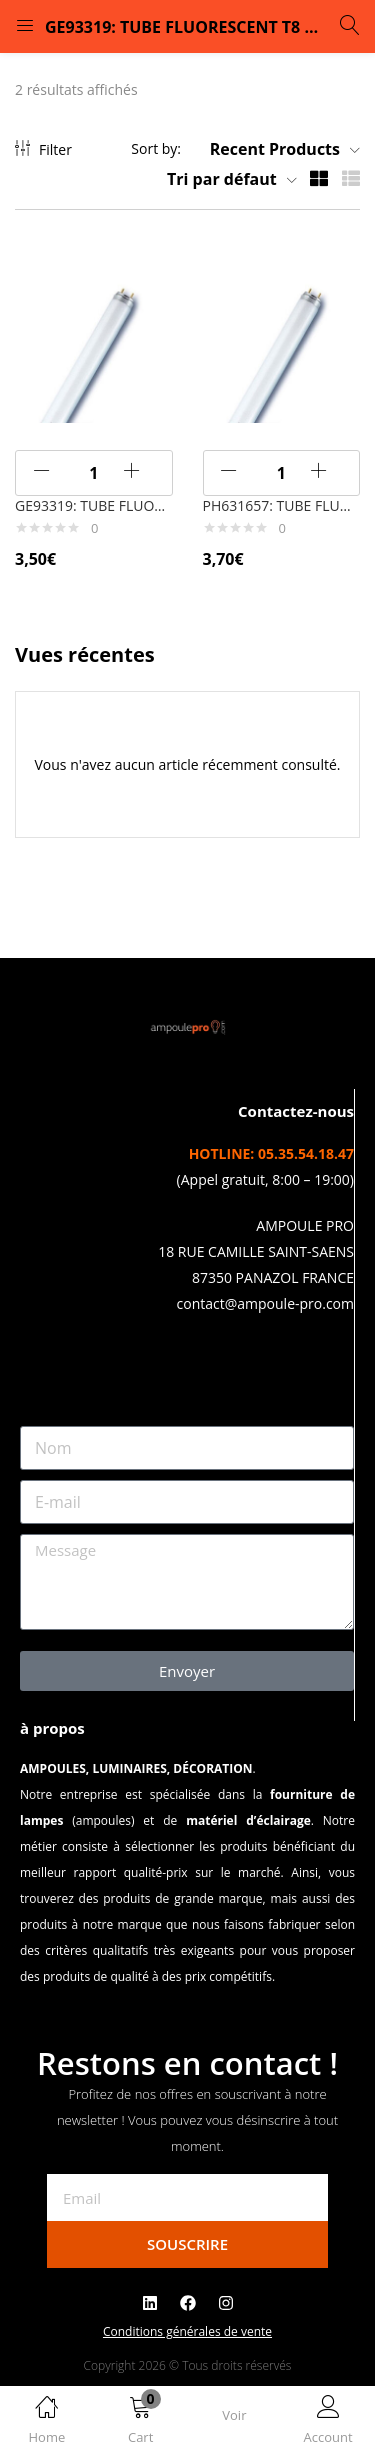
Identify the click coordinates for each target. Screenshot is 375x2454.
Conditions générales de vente (187, 2331)
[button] (141, 2423)
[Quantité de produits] (94, 473)
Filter (43, 149)
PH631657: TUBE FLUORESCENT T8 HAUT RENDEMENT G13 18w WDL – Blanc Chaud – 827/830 (282, 505)
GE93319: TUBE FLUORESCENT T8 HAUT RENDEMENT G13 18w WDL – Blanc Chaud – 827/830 (94, 505)
